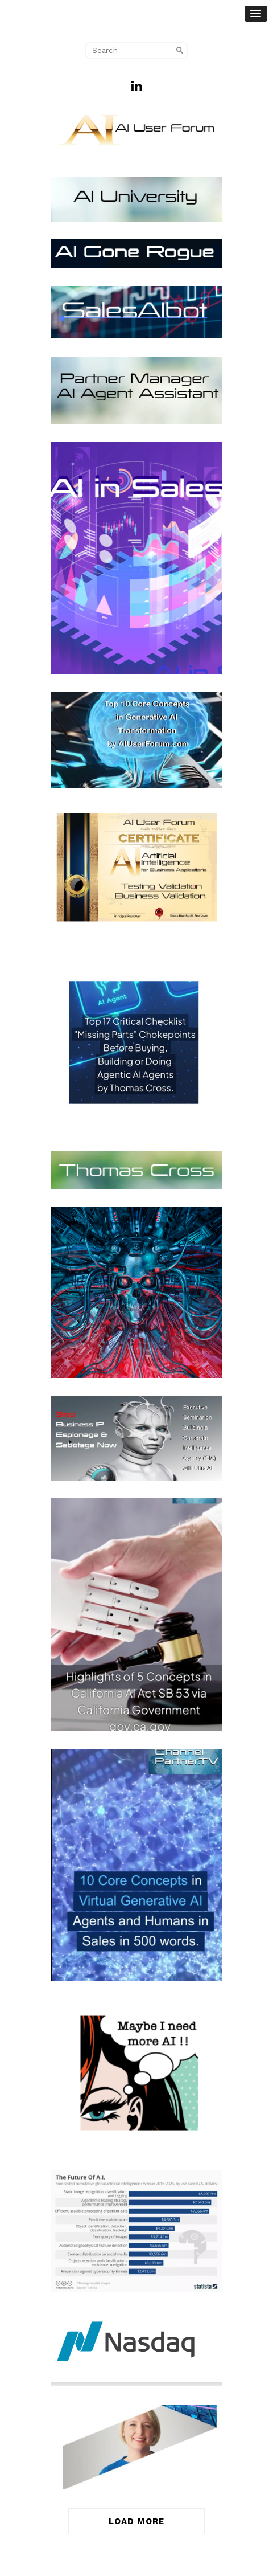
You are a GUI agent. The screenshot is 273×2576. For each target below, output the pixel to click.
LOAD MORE (136, 2521)
